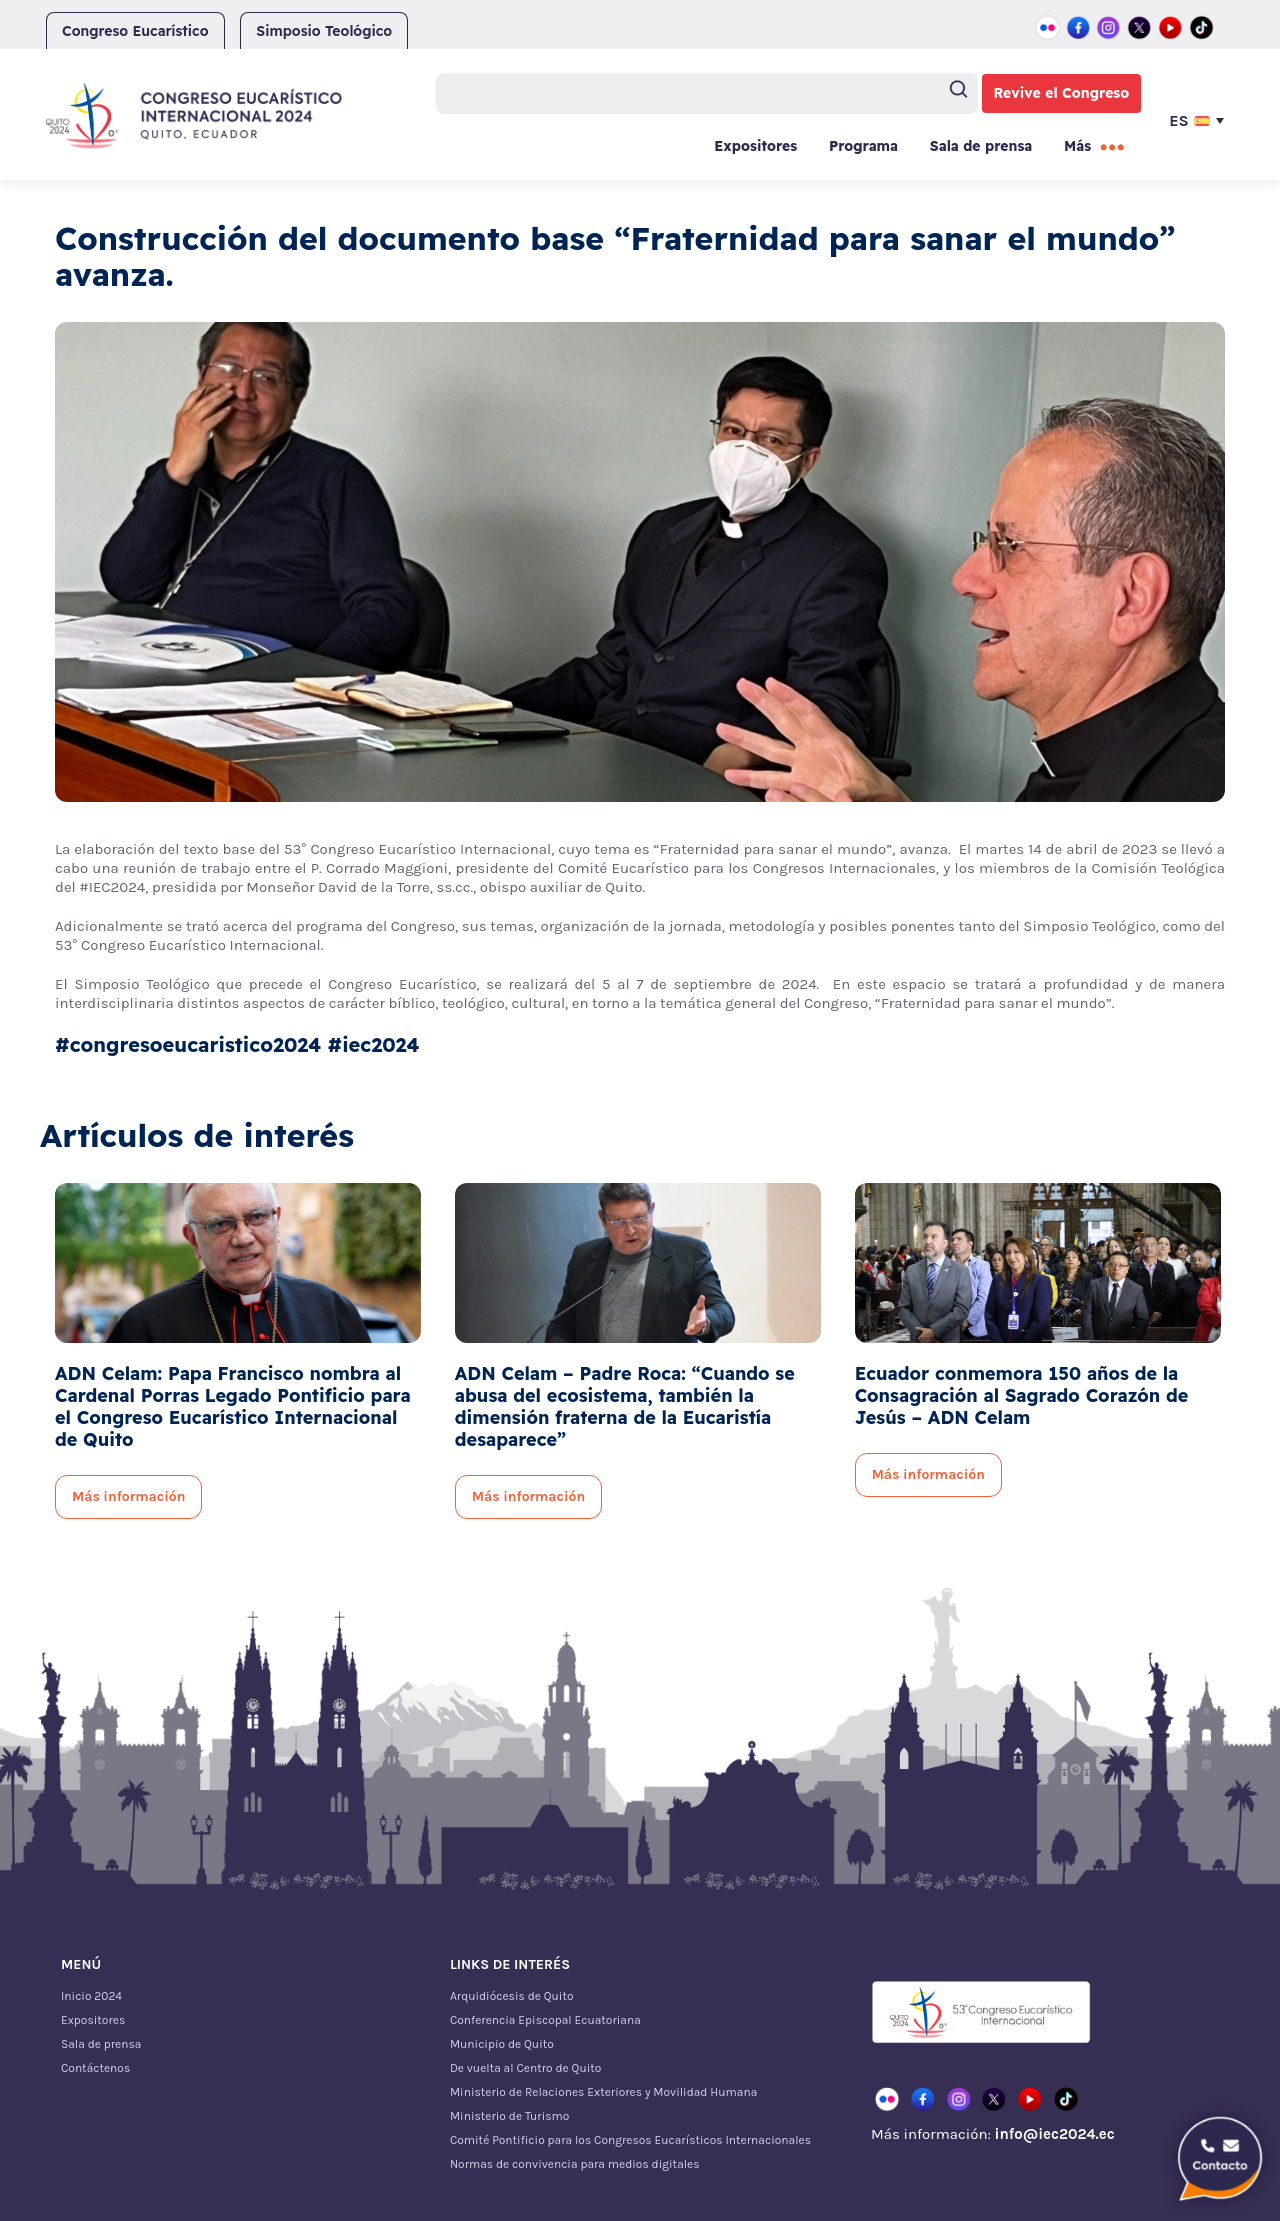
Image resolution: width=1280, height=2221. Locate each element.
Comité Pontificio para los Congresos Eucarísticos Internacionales (630, 2140)
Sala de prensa (981, 146)
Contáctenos (95, 2068)
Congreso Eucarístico (135, 31)
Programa (863, 146)
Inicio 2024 (91, 1996)
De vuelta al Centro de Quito (525, 2068)
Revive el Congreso (1062, 93)
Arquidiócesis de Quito (512, 1996)
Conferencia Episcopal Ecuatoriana (545, 2020)
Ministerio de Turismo (509, 2116)
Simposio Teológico (324, 31)
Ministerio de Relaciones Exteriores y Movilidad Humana (603, 2092)
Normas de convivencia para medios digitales (575, 2164)
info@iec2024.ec (1054, 2134)
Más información (128, 1496)
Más (1077, 146)
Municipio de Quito (502, 2044)
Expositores (755, 146)
